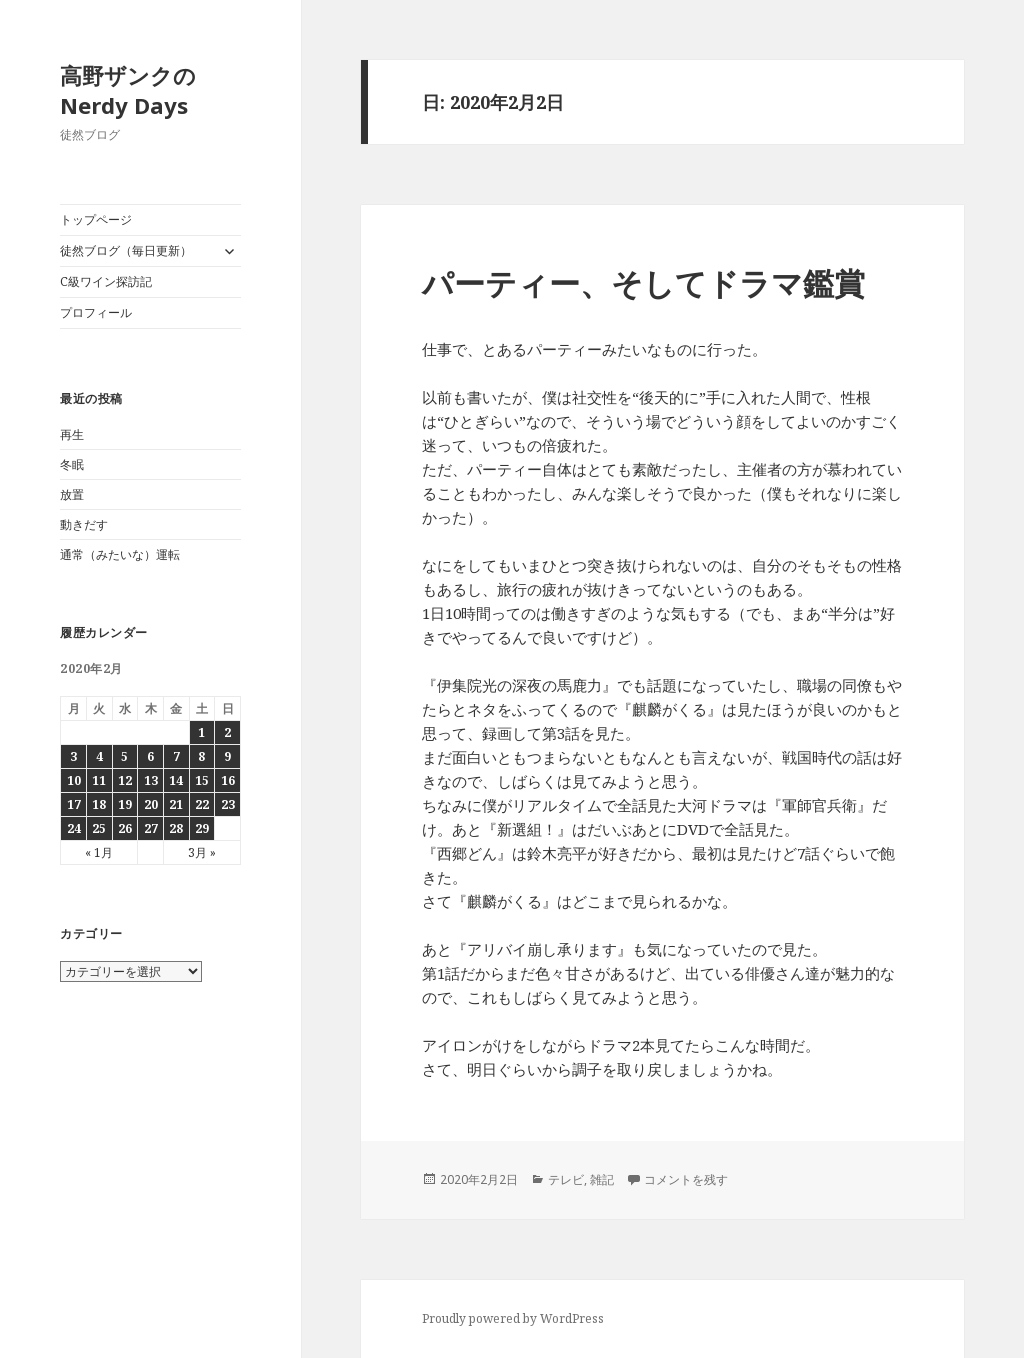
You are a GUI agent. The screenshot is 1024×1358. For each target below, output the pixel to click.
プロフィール (96, 312)
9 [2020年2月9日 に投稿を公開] (227, 756)
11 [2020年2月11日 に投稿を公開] (99, 780)
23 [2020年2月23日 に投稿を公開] (228, 804)
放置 (72, 494)
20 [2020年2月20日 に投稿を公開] (151, 804)
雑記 (602, 1179)
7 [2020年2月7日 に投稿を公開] (176, 756)
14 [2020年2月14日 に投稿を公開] (176, 780)
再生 (72, 434)
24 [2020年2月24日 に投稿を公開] (74, 828)
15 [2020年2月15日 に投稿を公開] (202, 780)
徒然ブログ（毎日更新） (126, 250)
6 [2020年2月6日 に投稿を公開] (150, 756)
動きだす (84, 524)
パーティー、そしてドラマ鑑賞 (643, 283)
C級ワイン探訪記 (106, 281)
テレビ (566, 1179)
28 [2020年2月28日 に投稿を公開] (176, 828)
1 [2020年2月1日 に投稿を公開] (201, 732)
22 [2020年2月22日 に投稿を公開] (202, 804)
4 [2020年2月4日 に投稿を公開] (99, 756)
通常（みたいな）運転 (120, 554)
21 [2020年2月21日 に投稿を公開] (176, 804)
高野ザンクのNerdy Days (128, 90)
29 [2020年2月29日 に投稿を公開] (202, 828)
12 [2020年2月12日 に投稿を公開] (125, 780)
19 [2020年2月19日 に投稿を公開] (125, 804)
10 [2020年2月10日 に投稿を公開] (74, 780)
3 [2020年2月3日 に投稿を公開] (73, 756)
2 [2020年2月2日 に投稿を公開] (227, 732)
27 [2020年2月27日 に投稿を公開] (151, 828)
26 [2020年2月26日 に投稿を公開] (125, 828)
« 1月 (99, 852)
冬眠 (72, 464)
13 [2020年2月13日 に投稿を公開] (151, 780)
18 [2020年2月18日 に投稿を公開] (99, 804)
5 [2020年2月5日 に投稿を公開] (124, 756)
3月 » (202, 852)
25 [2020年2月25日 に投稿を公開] (99, 828)
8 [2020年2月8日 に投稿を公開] (201, 756)
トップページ (96, 219)
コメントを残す (686, 1179)
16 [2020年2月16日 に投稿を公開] (228, 780)
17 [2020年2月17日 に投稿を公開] (74, 804)
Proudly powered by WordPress (513, 1318)
